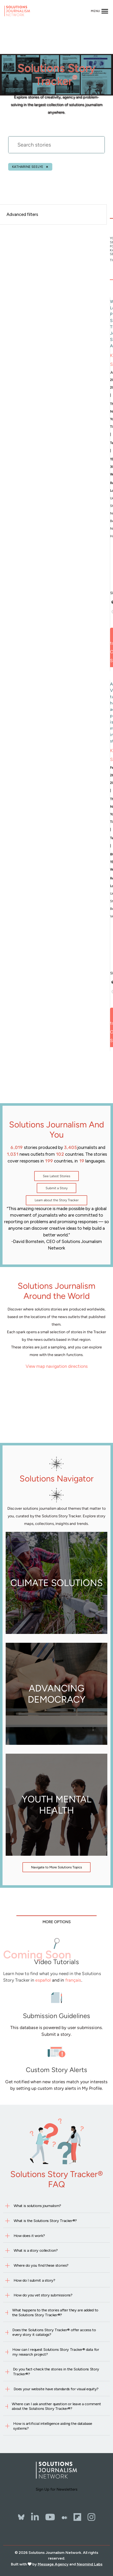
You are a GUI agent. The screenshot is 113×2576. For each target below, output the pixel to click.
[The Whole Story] (64, 2517)
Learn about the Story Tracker (57, 1200)
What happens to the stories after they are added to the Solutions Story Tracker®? (55, 2312)
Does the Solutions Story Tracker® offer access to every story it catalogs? (54, 2332)
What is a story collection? (36, 2250)
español (43, 1980)
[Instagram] (91, 2517)
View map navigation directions (57, 1366)
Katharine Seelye (27, 167)
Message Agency (53, 2564)
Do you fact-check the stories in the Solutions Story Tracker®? (56, 2371)
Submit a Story (57, 1188)
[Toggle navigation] (100, 11)
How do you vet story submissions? (43, 2295)
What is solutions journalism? (37, 2205)
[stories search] (56, 157)
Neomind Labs (89, 2564)
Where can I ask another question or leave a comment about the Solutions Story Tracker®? (56, 2406)
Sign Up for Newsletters (57, 2489)
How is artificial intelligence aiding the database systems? (52, 2426)
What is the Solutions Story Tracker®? (45, 2220)
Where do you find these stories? (41, 2265)
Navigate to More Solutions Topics (56, 1867)
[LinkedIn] (35, 2517)
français (73, 1980)
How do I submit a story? (34, 2280)
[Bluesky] (21, 2511)
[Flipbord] (77, 2517)
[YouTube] (50, 2517)
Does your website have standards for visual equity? (56, 2389)
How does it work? (29, 2235)
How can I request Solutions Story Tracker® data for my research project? (55, 2352)
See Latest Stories (56, 1176)
